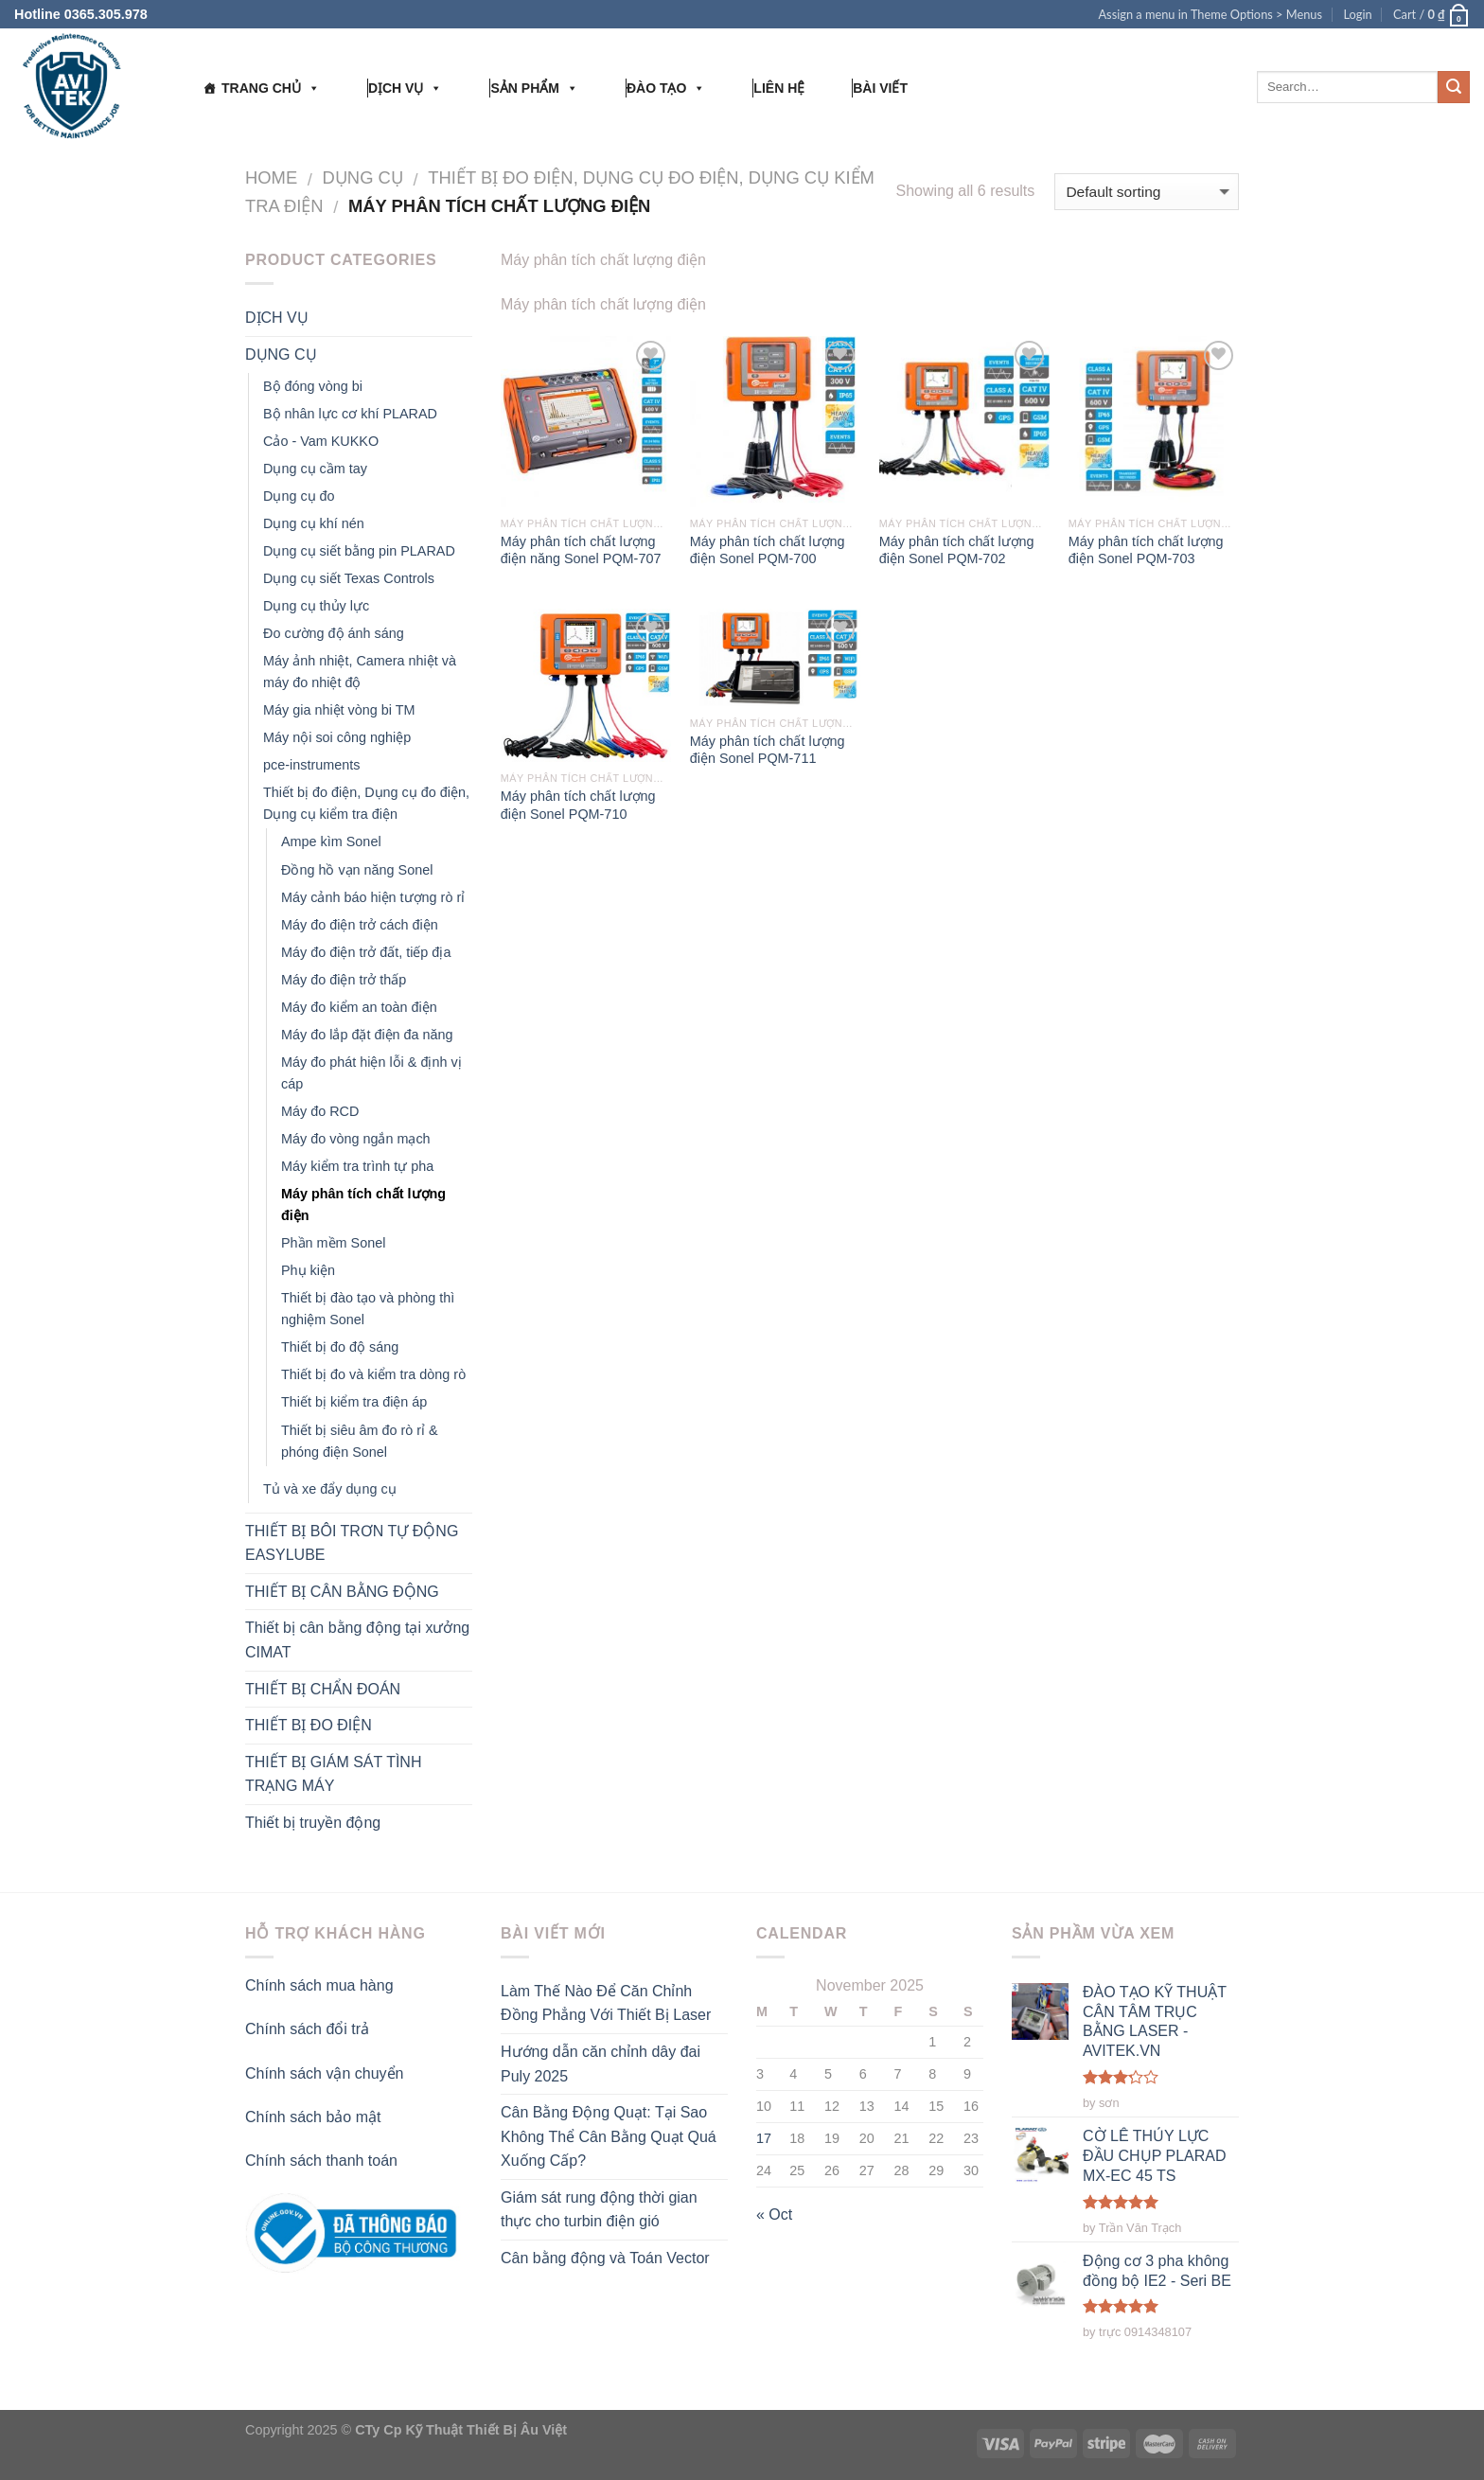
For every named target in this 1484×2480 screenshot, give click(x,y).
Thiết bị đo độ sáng (339, 1347)
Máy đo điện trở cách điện (359, 924)
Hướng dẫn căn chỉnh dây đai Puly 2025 (600, 2064)
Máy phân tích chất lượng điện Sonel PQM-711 (767, 750)
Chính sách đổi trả (307, 2029)
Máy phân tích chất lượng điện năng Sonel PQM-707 (581, 550)
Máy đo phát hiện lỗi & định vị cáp (371, 1072)
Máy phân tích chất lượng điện (363, 1204)
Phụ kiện (308, 1270)
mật (368, 2117)
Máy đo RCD (320, 1111)
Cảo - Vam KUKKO (321, 441)
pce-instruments (311, 764)
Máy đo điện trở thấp (343, 979)
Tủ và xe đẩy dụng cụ (330, 1489)
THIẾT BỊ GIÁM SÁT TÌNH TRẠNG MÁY (333, 1774)
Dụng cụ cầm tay (315, 468)
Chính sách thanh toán (321, 2160)
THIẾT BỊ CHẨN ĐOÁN (322, 1689)
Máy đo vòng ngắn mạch (356, 1138)
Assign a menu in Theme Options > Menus (1210, 14)
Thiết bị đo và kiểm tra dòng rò (373, 1374)
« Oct (774, 2214)
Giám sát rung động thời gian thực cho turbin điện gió (599, 2209)
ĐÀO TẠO (666, 88)
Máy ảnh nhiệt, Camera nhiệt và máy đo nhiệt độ (359, 671)
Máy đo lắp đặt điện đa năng (367, 1034)
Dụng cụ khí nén (313, 523)
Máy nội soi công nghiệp (337, 737)
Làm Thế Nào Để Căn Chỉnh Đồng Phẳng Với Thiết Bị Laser (606, 2003)
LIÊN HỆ (778, 88)
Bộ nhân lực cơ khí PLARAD (350, 413)
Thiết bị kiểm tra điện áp (354, 1401)
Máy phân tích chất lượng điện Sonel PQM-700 (767, 550)
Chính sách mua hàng (319, 1985)
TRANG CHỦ (270, 88)
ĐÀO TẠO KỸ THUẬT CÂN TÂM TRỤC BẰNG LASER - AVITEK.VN (1155, 2021)
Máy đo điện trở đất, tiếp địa (365, 952)
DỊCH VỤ (405, 88)
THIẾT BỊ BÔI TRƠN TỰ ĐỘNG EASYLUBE (351, 1543)
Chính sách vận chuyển (324, 2073)
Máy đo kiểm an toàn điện (359, 1007)
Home (271, 177)
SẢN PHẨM (533, 88)
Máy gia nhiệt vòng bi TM (339, 709)
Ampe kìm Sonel (331, 841)
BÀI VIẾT (880, 88)
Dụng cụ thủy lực (316, 605)
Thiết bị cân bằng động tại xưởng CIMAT (357, 1640)
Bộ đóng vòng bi (312, 386)
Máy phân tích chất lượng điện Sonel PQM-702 (956, 550)
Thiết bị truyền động (312, 1823)
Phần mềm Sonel (333, 1242)
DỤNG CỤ (363, 177)
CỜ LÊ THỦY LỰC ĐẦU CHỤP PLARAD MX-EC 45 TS (1155, 2155)
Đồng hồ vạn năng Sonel (357, 869)
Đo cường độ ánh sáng (333, 633)
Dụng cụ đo (299, 496)
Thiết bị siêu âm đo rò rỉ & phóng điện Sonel (359, 1441)
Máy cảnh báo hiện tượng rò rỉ (373, 897)
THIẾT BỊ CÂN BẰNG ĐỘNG (342, 1592)
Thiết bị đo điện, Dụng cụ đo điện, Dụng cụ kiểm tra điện (366, 803)
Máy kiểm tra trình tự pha (357, 1166)
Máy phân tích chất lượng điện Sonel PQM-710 (578, 805)
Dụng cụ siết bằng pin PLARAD (359, 550)
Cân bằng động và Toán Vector (605, 2258)
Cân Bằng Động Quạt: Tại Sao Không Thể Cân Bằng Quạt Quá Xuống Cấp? (608, 2136)
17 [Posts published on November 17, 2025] (763, 2138)
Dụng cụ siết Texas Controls (348, 578)
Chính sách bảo (300, 2117)
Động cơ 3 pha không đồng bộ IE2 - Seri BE (1157, 2272)
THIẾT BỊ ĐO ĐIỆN (308, 1725)
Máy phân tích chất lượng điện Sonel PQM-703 (1146, 550)
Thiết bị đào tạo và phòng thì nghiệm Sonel (367, 1308)
